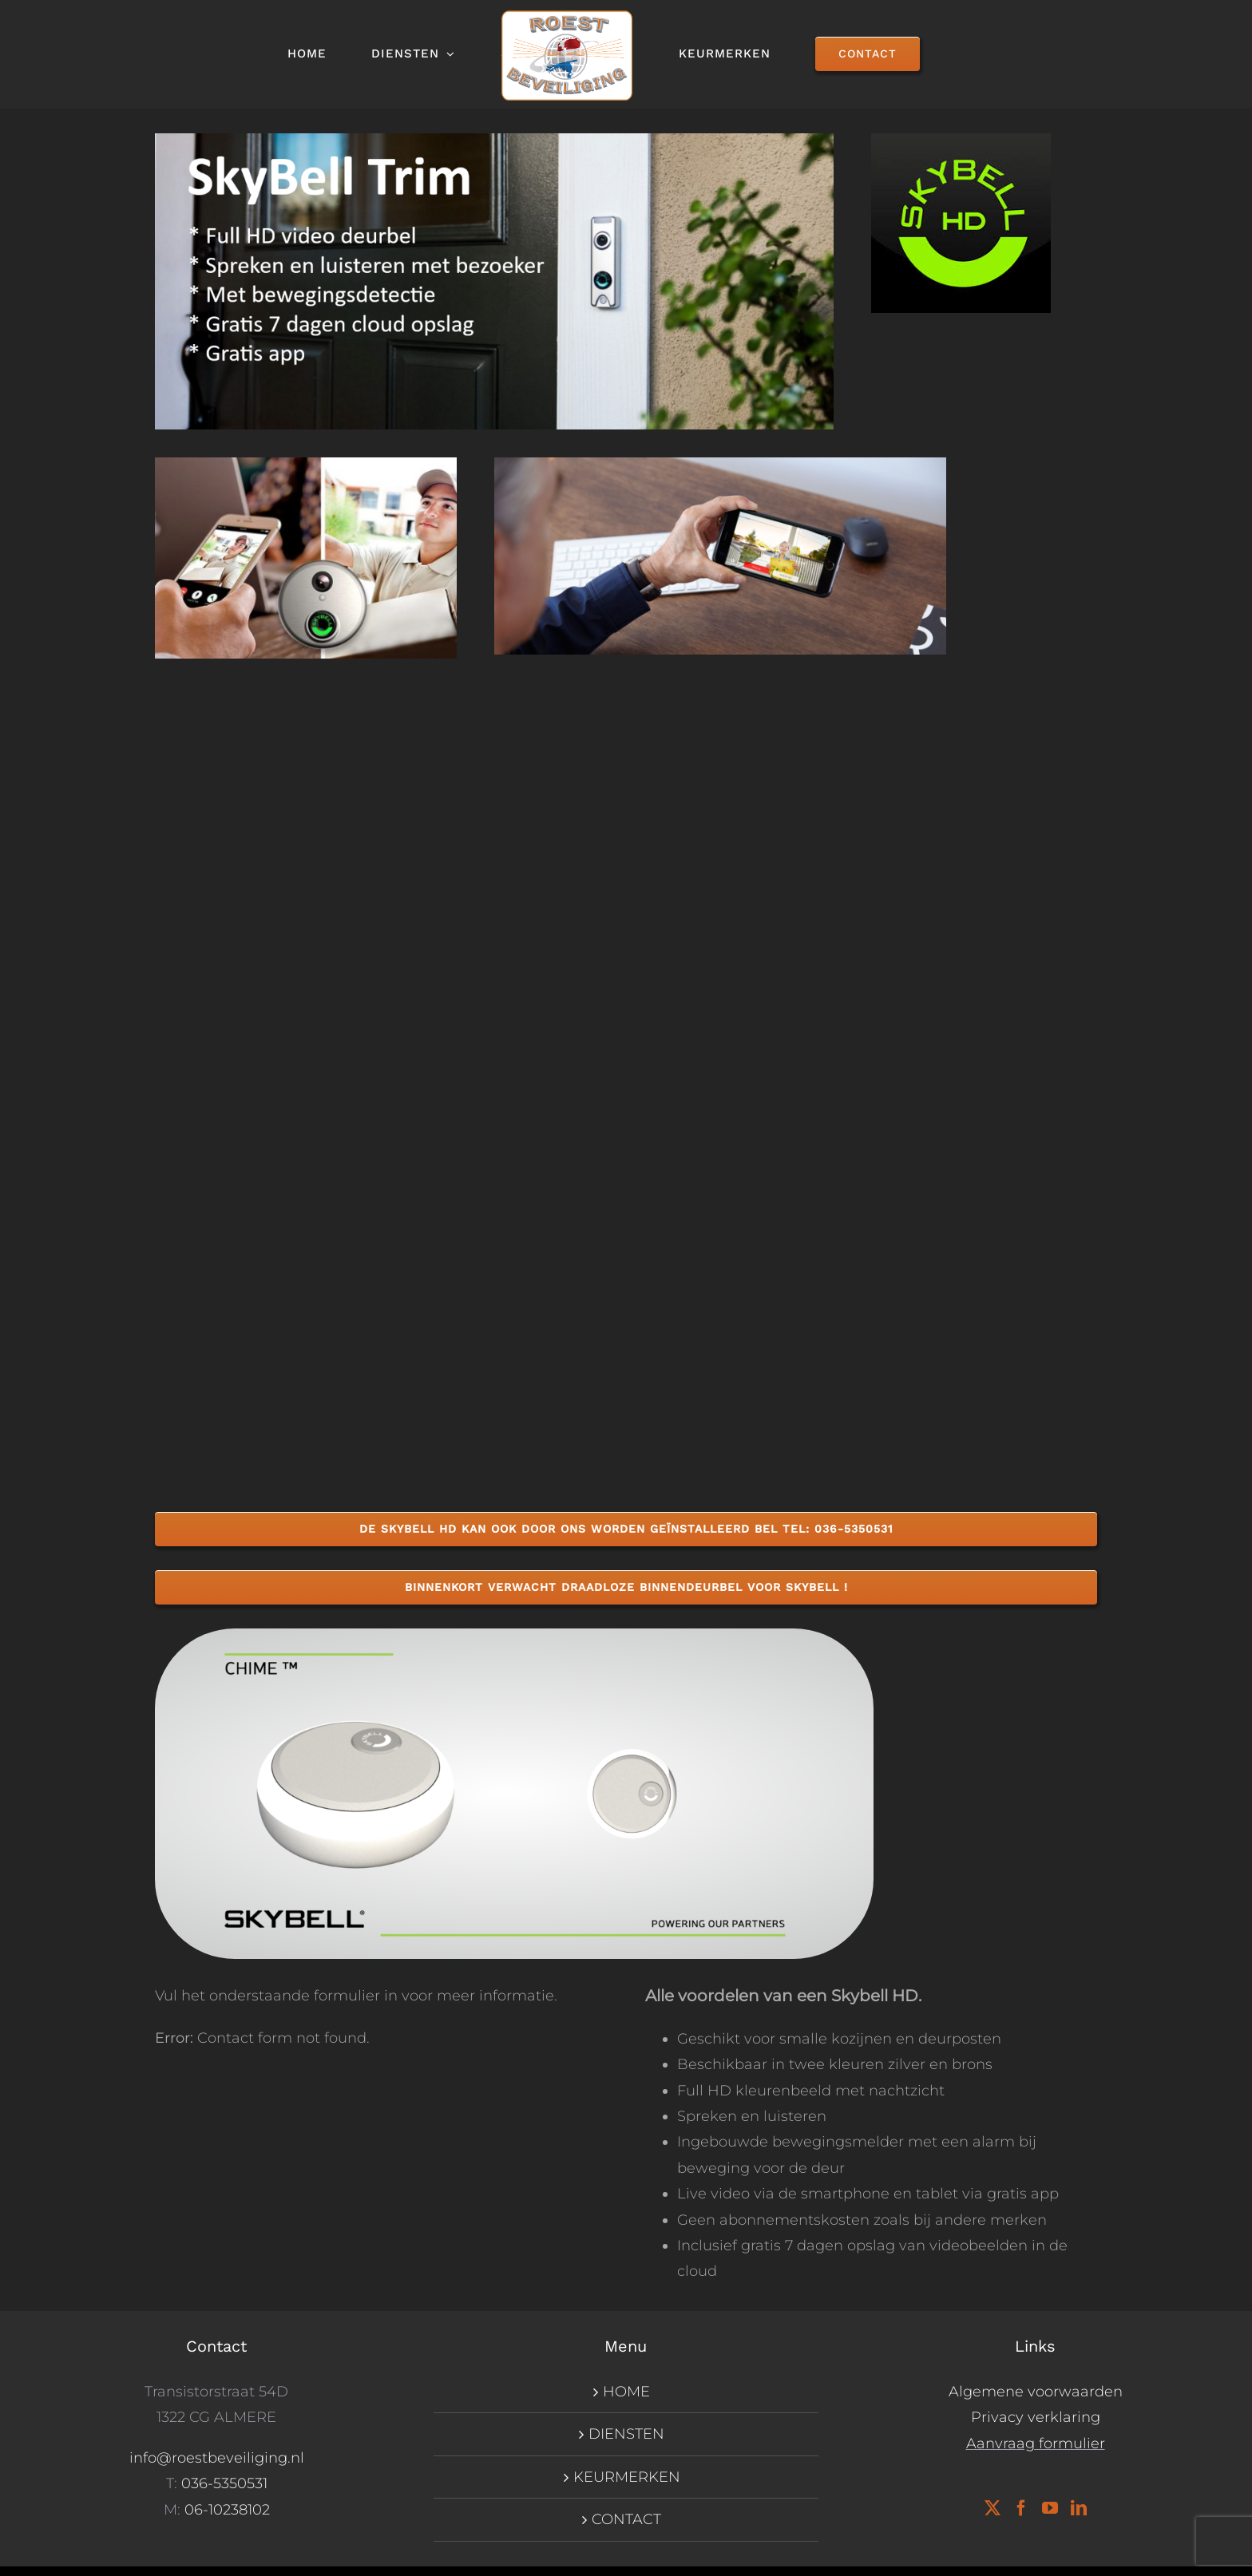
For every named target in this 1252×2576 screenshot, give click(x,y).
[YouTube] (1050, 2508)
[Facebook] (1021, 2508)
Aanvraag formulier (1035, 2443)
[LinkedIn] (1079, 2508)
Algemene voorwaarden (1036, 2391)
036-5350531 (224, 2483)
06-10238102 (227, 2510)
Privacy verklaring (1035, 2417)
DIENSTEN (626, 2434)
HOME (626, 2391)
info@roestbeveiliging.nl (216, 2458)
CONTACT (626, 2519)
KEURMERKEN (626, 2477)
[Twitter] (992, 2508)
